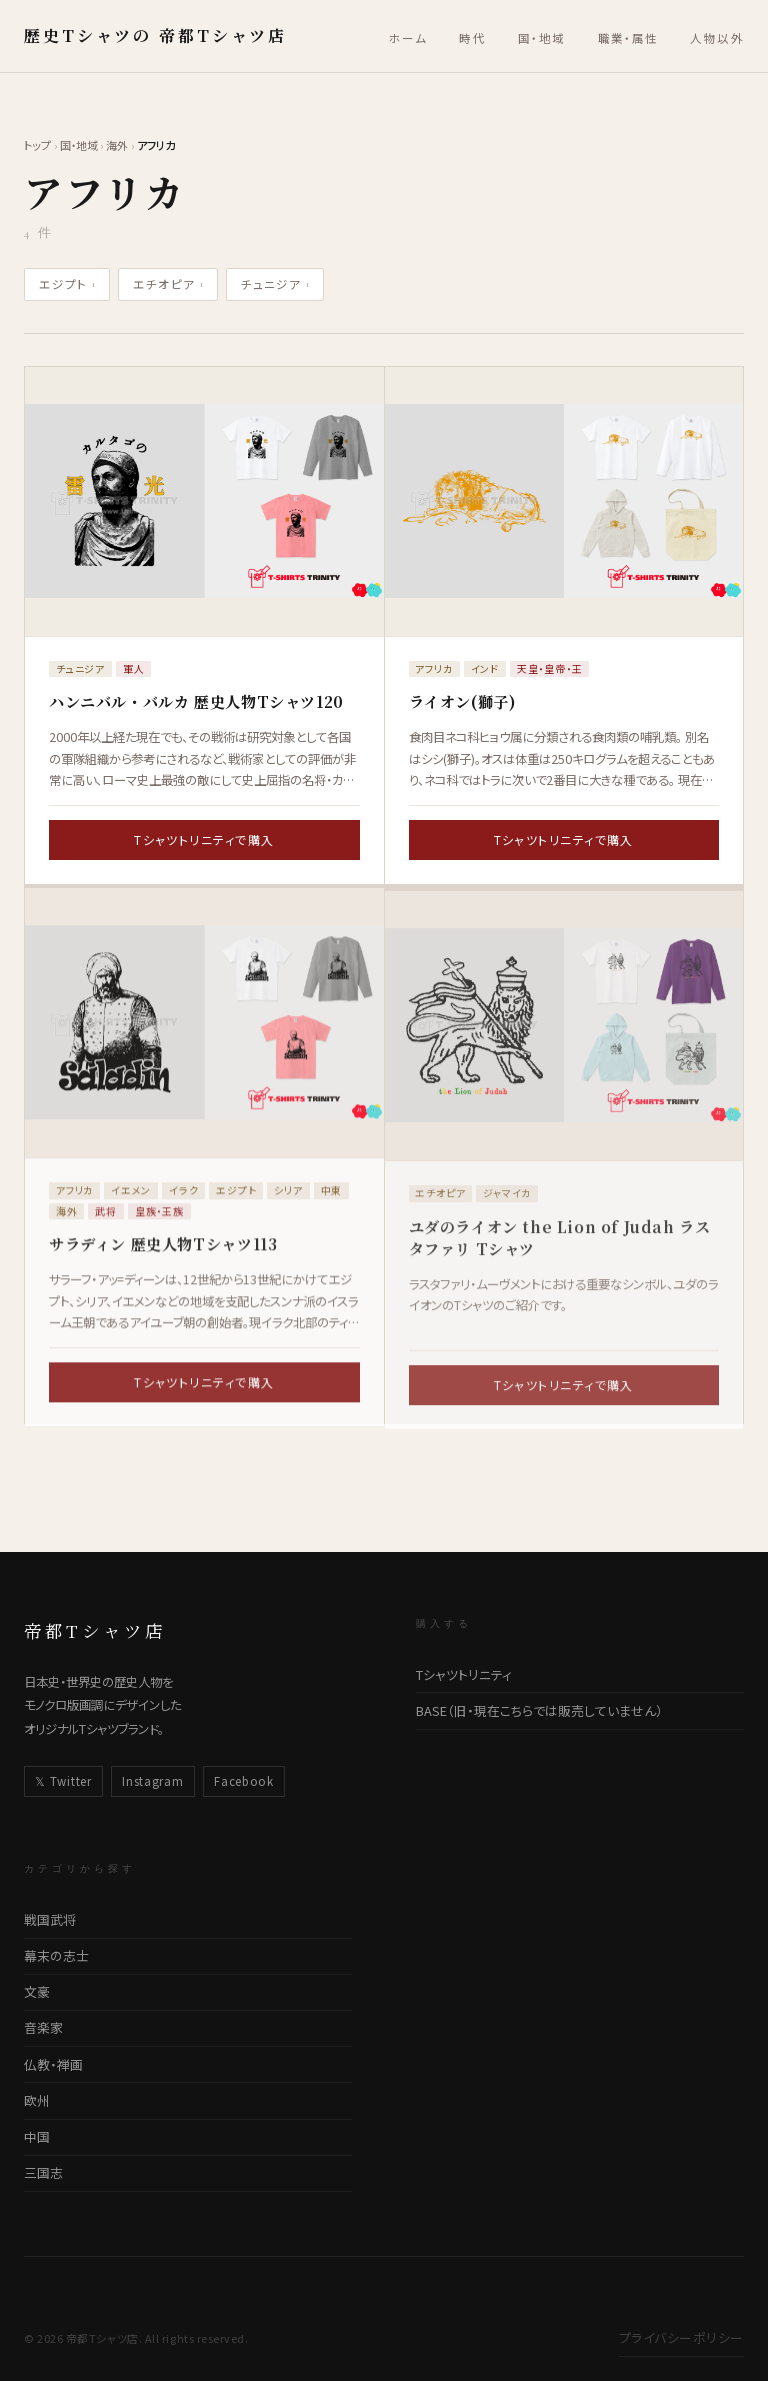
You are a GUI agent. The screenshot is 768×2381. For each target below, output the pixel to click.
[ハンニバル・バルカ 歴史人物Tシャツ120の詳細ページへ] (204, 501)
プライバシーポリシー (681, 2337)
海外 (117, 145)
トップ (37, 145)
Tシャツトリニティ (464, 1674)
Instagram (152, 1781)
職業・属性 (628, 38)
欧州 (37, 2100)
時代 (472, 38)
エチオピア (168, 284)
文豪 (37, 1991)
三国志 (43, 2172)
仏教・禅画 (53, 2064)
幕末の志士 (56, 1955)
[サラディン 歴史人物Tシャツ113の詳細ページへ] (204, 1033)
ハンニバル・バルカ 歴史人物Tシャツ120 (196, 701)
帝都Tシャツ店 (95, 1630)
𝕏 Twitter (63, 1781)
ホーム (408, 38)
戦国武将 (50, 1919)
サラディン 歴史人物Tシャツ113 (163, 1255)
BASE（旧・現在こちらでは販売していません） (539, 1710)
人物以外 (717, 38)
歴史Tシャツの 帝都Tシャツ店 (155, 35)
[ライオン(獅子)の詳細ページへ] (564, 501)
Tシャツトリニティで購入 (204, 839)
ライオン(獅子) (463, 701)
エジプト (67, 284)
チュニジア (275, 284)
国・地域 (542, 38)
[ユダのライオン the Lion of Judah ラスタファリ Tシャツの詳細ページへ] (564, 1040)
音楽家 (43, 2027)
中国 (37, 2136)
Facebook (244, 1781)
